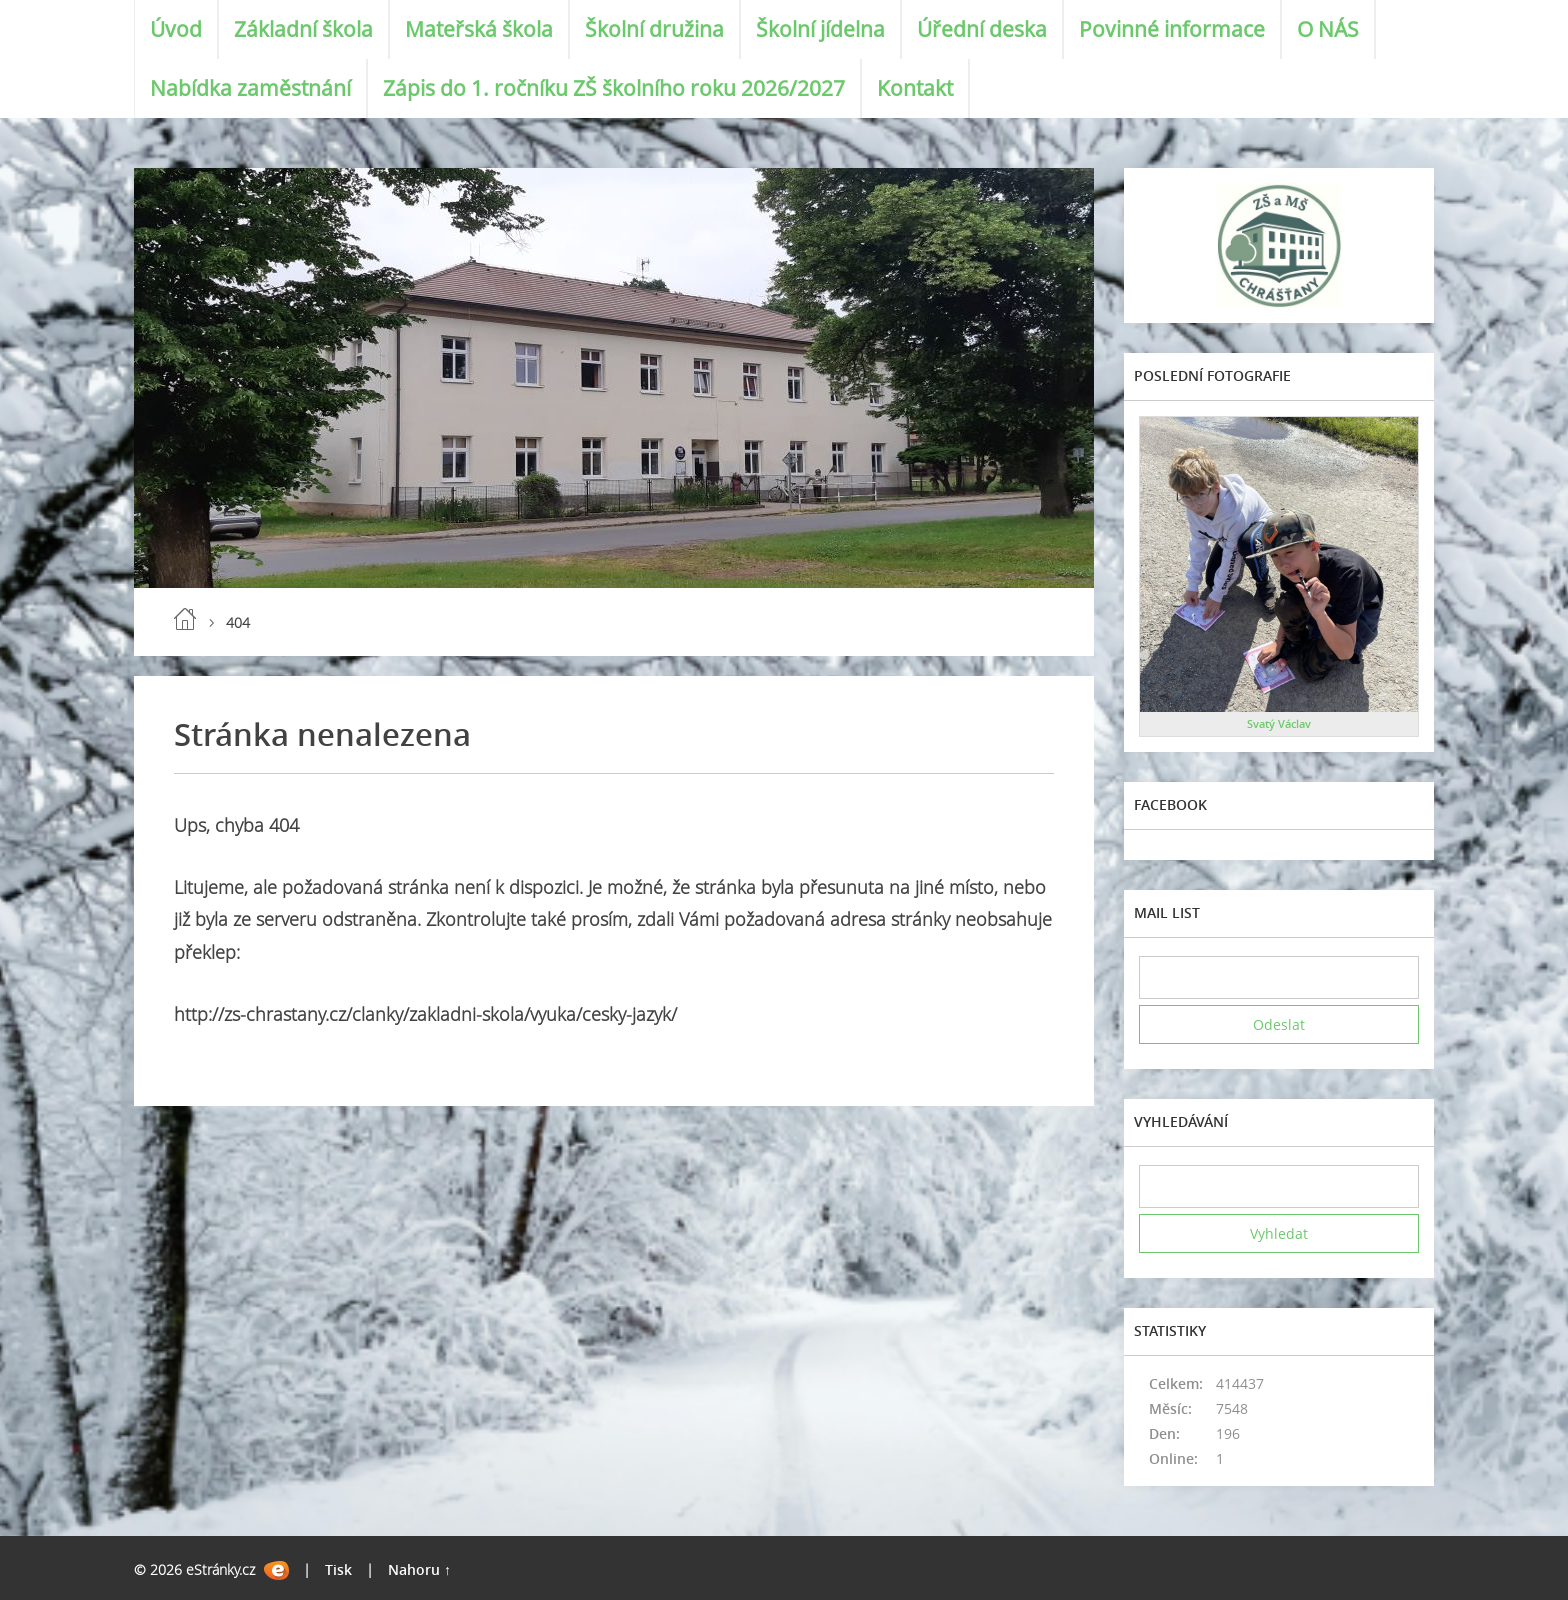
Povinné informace (1172, 29)
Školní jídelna (820, 29)
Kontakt (915, 88)
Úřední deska (982, 29)
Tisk (338, 1569)
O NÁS (1328, 29)
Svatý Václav (1279, 723)
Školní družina (654, 29)
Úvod (176, 29)
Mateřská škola (479, 29)
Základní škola (303, 29)
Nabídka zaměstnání (250, 88)
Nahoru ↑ (419, 1569)
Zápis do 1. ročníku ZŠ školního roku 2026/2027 (614, 88)
